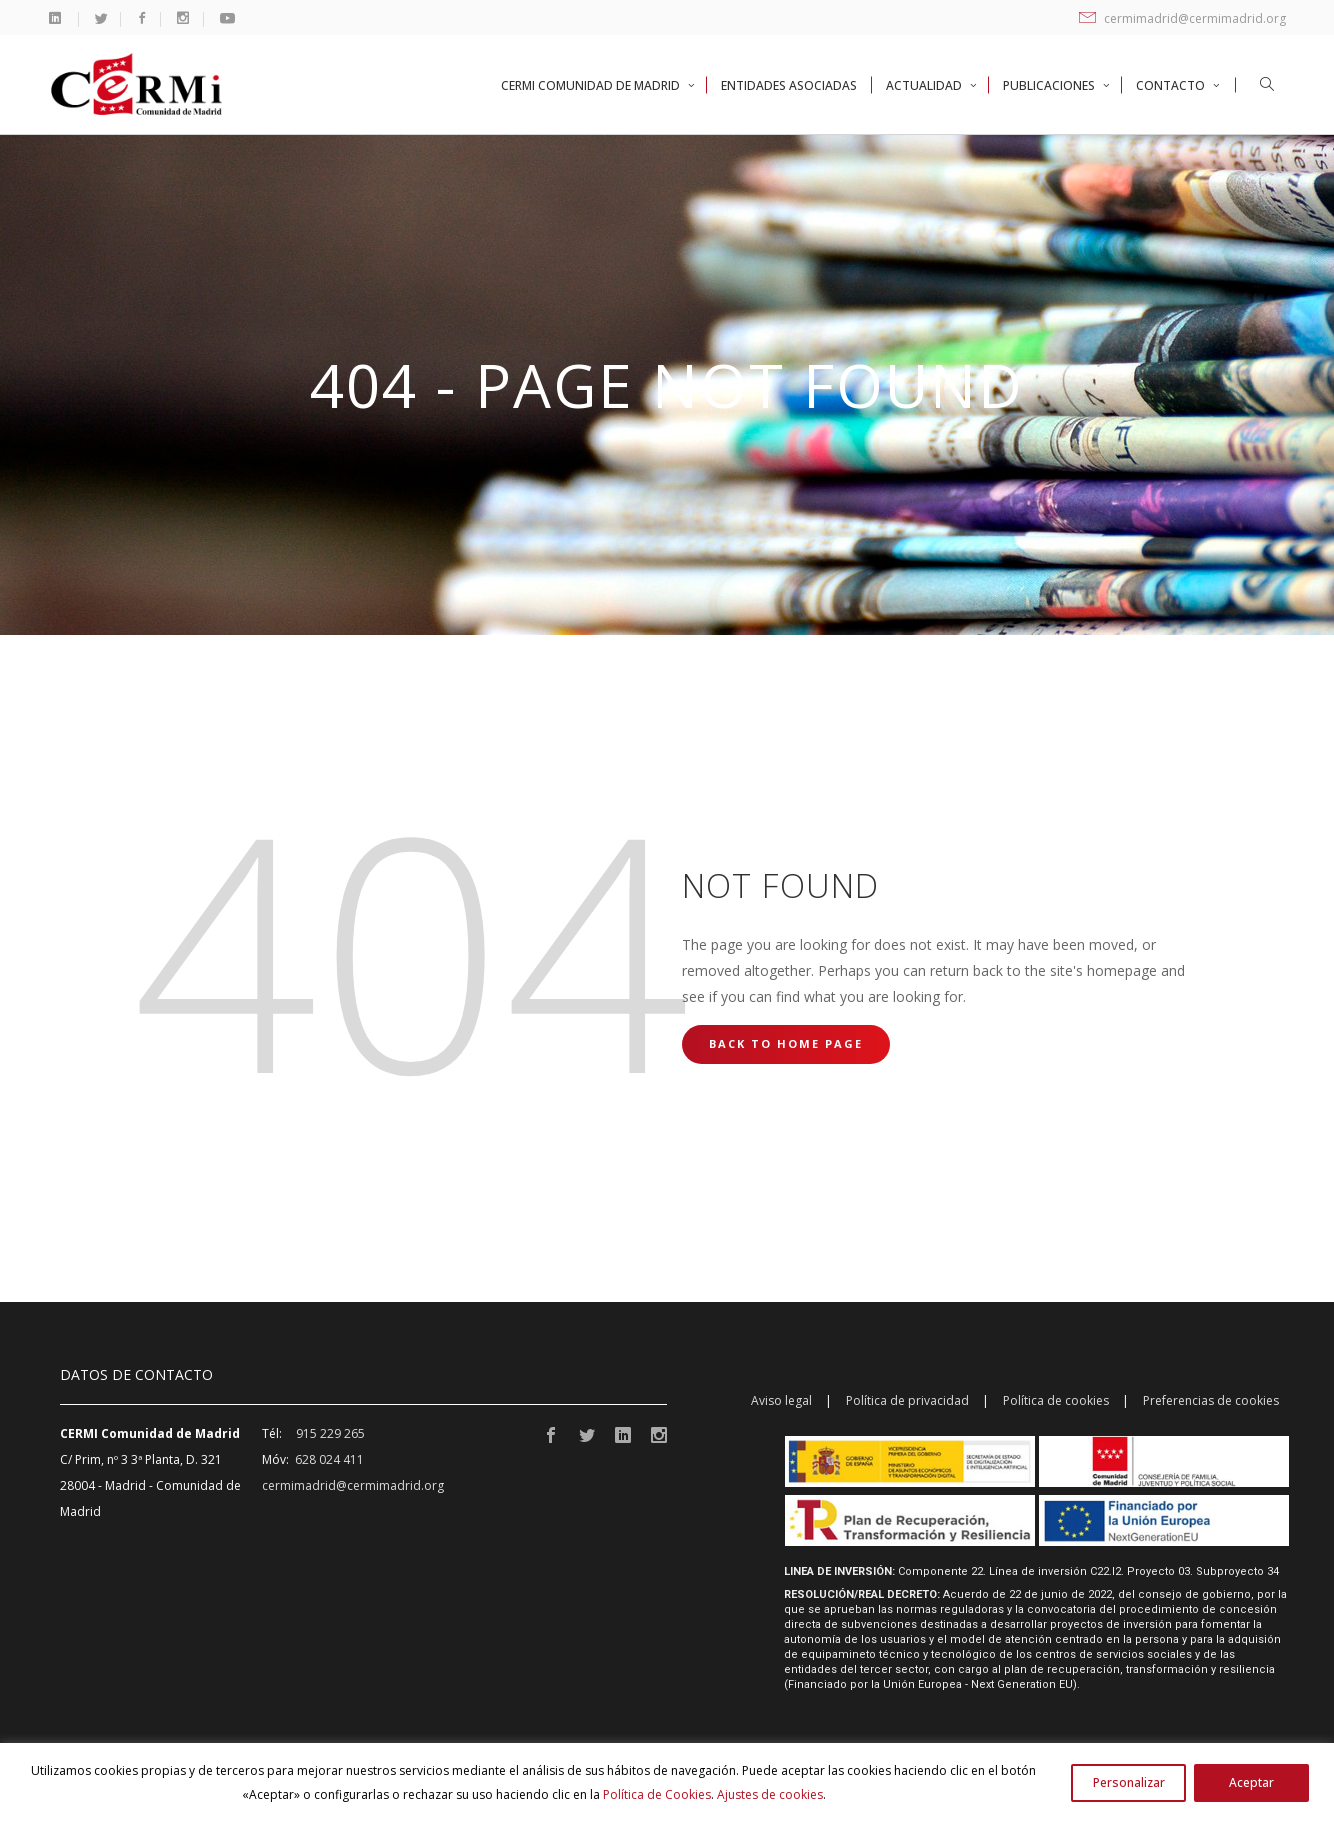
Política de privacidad (907, 1400)
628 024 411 (329, 1459)
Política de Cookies (657, 1794)
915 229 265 (330, 1433)
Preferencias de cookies (1211, 1400)
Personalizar (1129, 1782)
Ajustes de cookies (770, 1794)
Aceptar (1251, 1782)
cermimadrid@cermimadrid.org (1182, 18)
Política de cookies (1056, 1400)
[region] (667, 1782)
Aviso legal (781, 1400)
